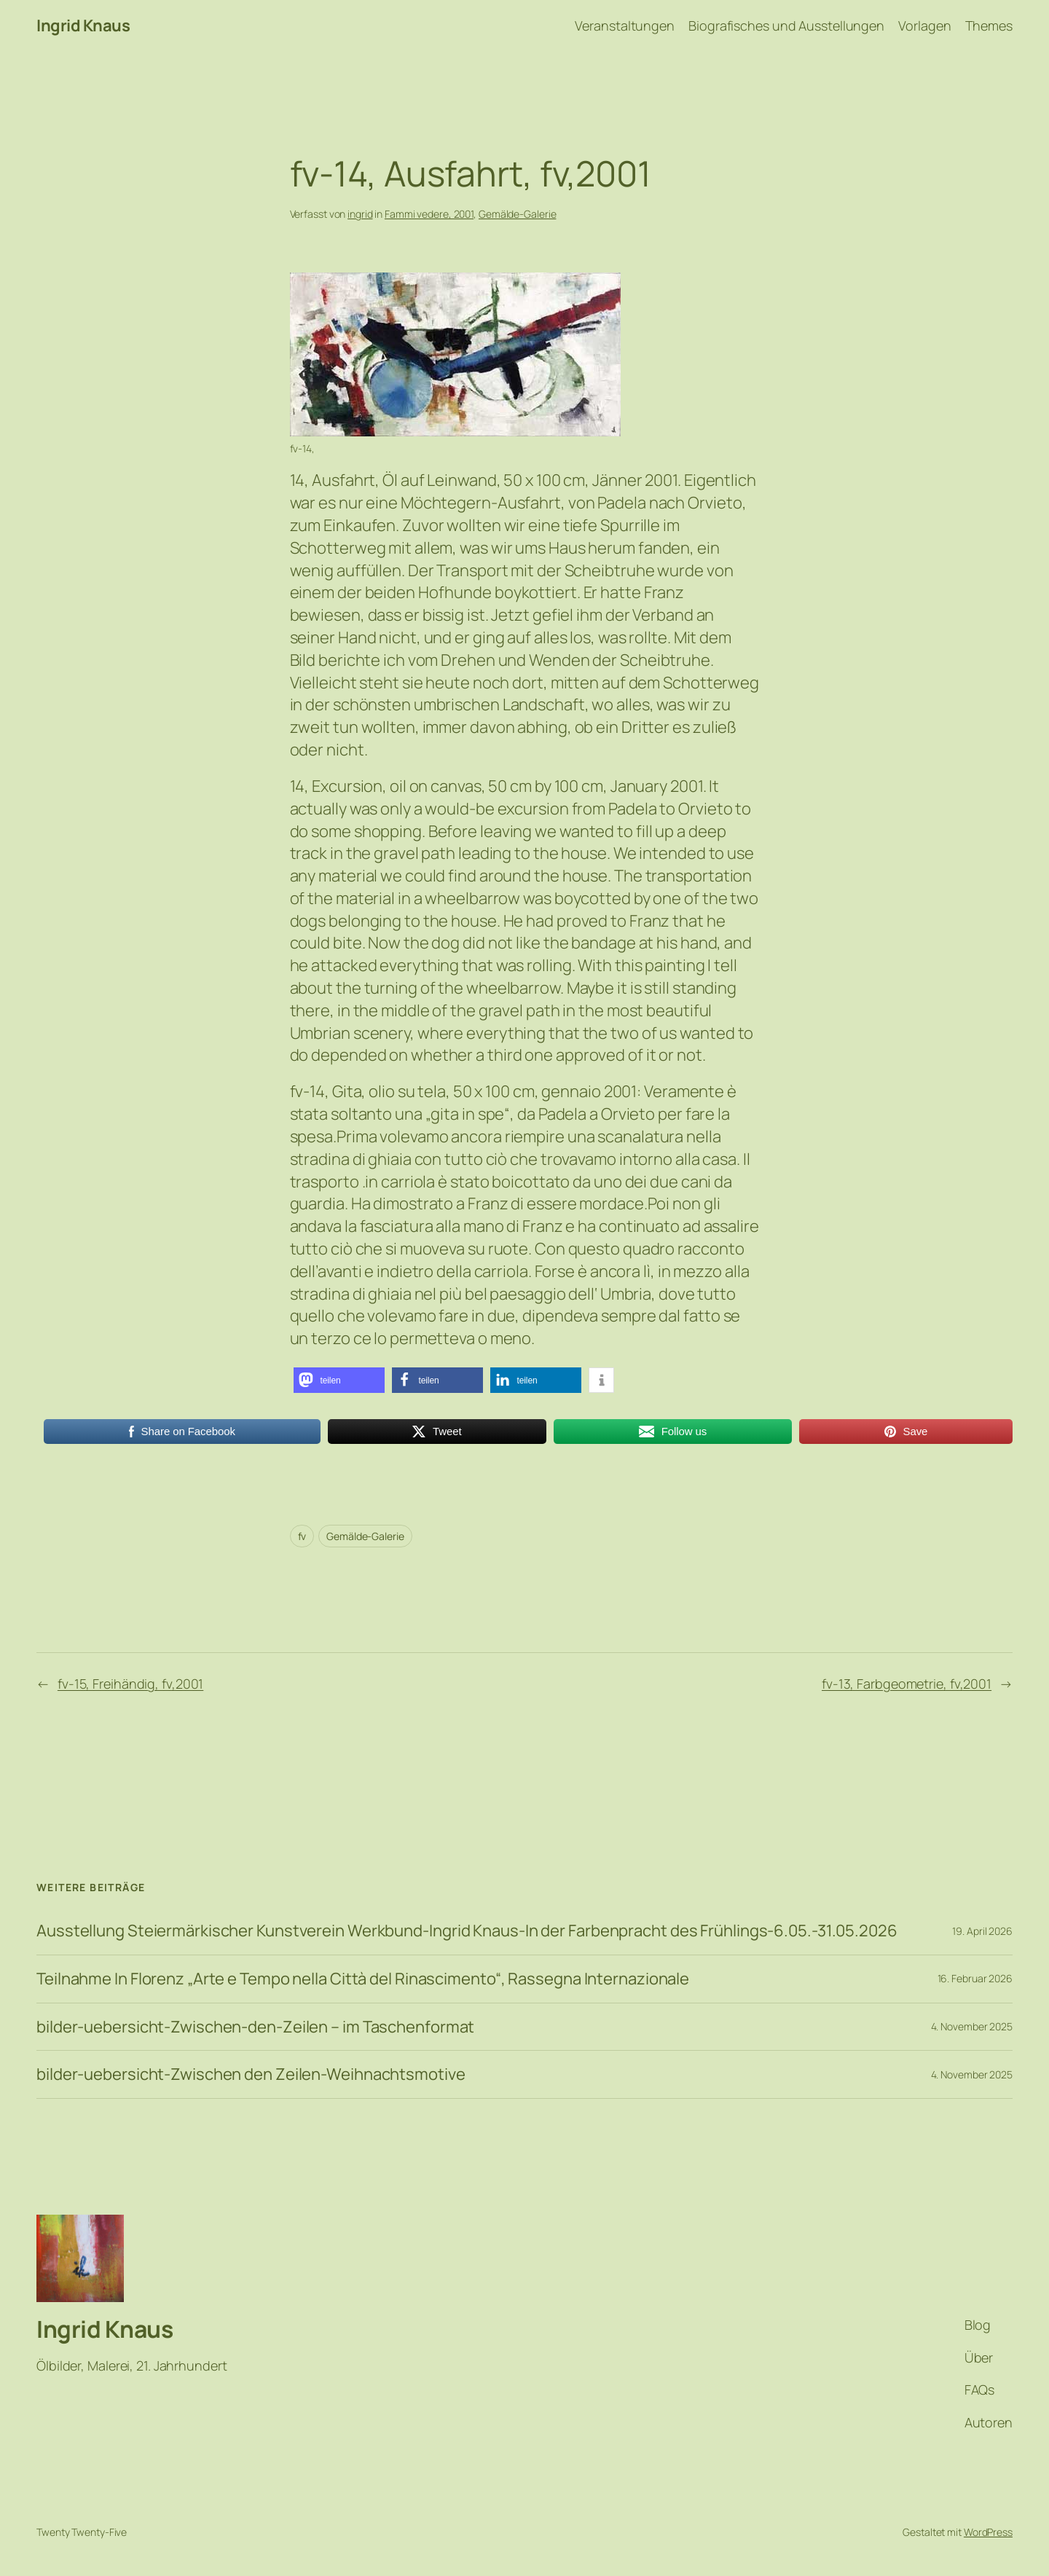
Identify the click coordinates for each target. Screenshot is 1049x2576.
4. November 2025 (972, 2026)
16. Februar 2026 (975, 1978)
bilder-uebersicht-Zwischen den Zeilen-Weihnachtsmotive (250, 2074)
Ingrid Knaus (83, 25)
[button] (339, 1380)
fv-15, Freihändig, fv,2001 (130, 1683)
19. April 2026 (982, 1931)
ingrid (359, 214)
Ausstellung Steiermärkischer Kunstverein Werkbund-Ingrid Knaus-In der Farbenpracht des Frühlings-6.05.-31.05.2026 (466, 1931)
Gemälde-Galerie (518, 214)
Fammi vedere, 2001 (429, 214)
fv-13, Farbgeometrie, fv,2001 (906, 1683)
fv (302, 1536)
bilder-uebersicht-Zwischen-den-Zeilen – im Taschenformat (255, 2027)
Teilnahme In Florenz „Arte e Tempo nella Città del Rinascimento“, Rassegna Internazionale (362, 1979)
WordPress (988, 2532)
